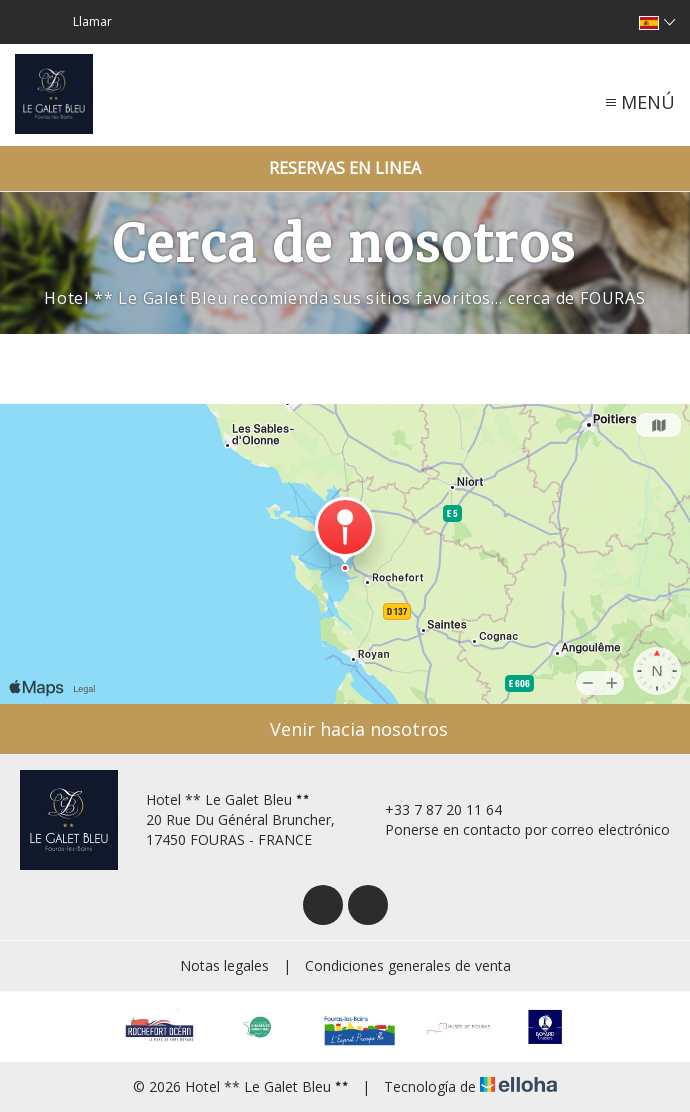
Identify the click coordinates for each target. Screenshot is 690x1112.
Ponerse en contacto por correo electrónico (516, 829)
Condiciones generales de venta (408, 965)
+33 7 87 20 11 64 (432, 809)
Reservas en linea (345, 168)
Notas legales (224, 965)
